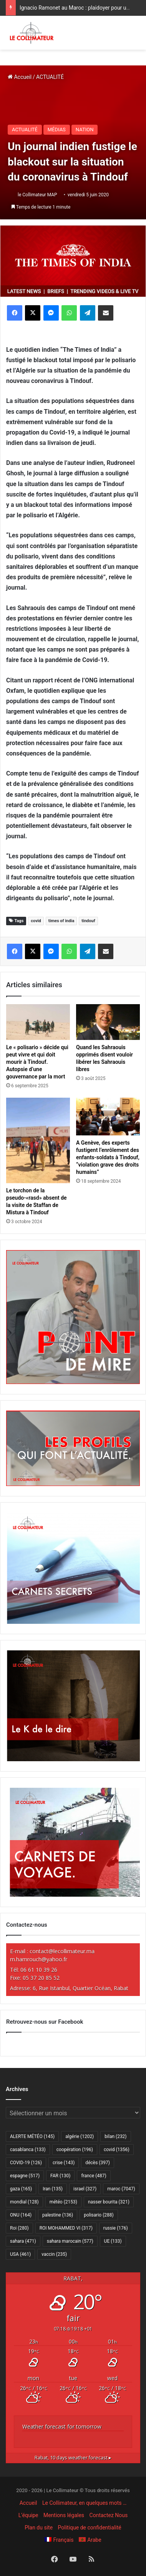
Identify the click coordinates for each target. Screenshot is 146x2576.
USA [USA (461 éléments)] (20, 2254)
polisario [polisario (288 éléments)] (98, 2215)
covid (36, 920)
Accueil (20, 77)
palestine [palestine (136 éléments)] (57, 2215)
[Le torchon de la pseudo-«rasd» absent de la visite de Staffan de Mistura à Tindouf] (38, 1140)
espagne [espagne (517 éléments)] (25, 2175)
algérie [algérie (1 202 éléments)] (79, 2136)
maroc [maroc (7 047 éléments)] (121, 2189)
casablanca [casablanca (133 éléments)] (28, 2149)
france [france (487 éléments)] (93, 2175)
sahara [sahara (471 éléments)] (23, 2241)
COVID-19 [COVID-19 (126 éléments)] (26, 2162)
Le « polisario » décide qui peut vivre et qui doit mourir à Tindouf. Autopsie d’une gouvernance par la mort (37, 1062)
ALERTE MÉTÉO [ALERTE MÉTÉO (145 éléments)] (32, 2136)
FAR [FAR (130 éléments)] (60, 2175)
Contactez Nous (109, 2515)
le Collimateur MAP (37, 194)
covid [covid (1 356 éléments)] (116, 2149)
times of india (61, 920)
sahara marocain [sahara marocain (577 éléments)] (70, 2241)
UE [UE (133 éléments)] (113, 2241)
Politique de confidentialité (89, 2527)
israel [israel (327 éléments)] (84, 2189)
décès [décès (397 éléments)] (97, 2162)
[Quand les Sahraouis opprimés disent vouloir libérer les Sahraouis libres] (108, 1022)
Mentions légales (63, 2515)
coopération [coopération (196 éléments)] (74, 2149)
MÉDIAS (57, 129)
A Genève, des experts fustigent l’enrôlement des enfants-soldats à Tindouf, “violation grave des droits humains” (107, 1157)
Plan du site (39, 2527)
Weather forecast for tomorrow (61, 2426)
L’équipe (28, 2515)
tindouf (88, 920)
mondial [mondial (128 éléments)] (24, 2202)
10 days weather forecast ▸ (73, 2457)
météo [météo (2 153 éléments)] (63, 2202)
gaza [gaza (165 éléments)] (21, 2189)
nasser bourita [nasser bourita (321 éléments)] (108, 2202)
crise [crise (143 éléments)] (64, 2162)
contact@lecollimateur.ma (62, 1951)
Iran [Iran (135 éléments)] (53, 2189)
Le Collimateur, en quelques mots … (84, 2503)
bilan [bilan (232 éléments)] (115, 2136)
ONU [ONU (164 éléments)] (21, 2215)
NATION (85, 129)
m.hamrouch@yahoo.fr (38, 1959)
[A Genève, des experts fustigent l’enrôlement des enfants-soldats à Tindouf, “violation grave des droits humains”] (108, 1116)
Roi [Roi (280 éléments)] (19, 2228)
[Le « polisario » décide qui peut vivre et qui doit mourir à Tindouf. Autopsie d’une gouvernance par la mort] (38, 1022)
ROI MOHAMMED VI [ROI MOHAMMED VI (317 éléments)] (66, 2228)
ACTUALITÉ (50, 77)
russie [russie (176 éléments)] (115, 2228)
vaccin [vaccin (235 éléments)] (54, 2254)
